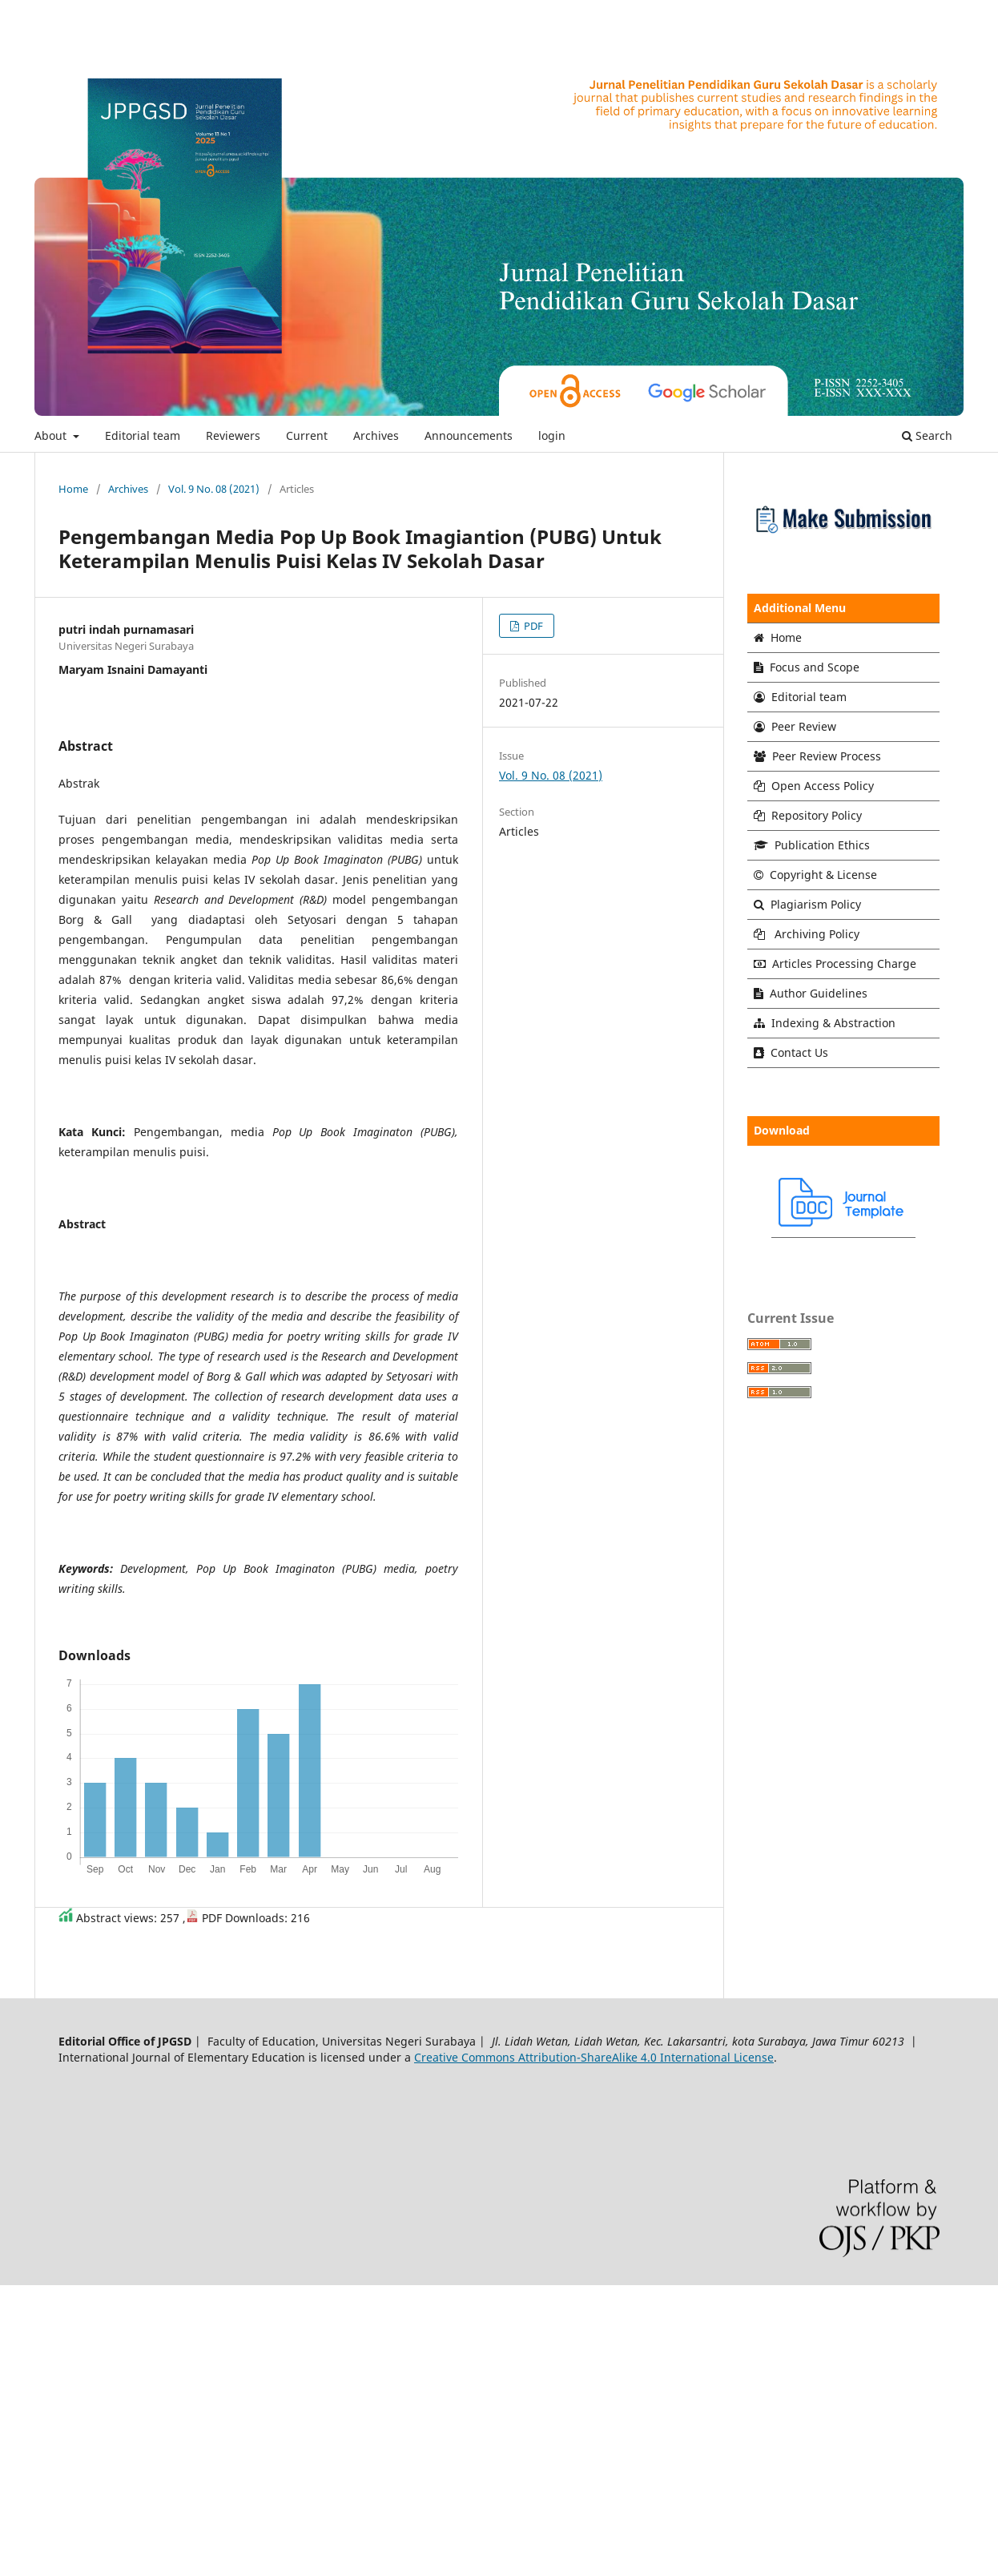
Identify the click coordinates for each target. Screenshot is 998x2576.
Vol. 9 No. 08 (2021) (214, 489)
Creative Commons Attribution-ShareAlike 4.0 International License (594, 2057)
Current (307, 435)
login (551, 435)
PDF (532, 626)
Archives (376, 435)
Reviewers (233, 435)
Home (73, 489)
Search (927, 435)
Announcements (469, 435)
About (52, 435)
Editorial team (142, 435)
